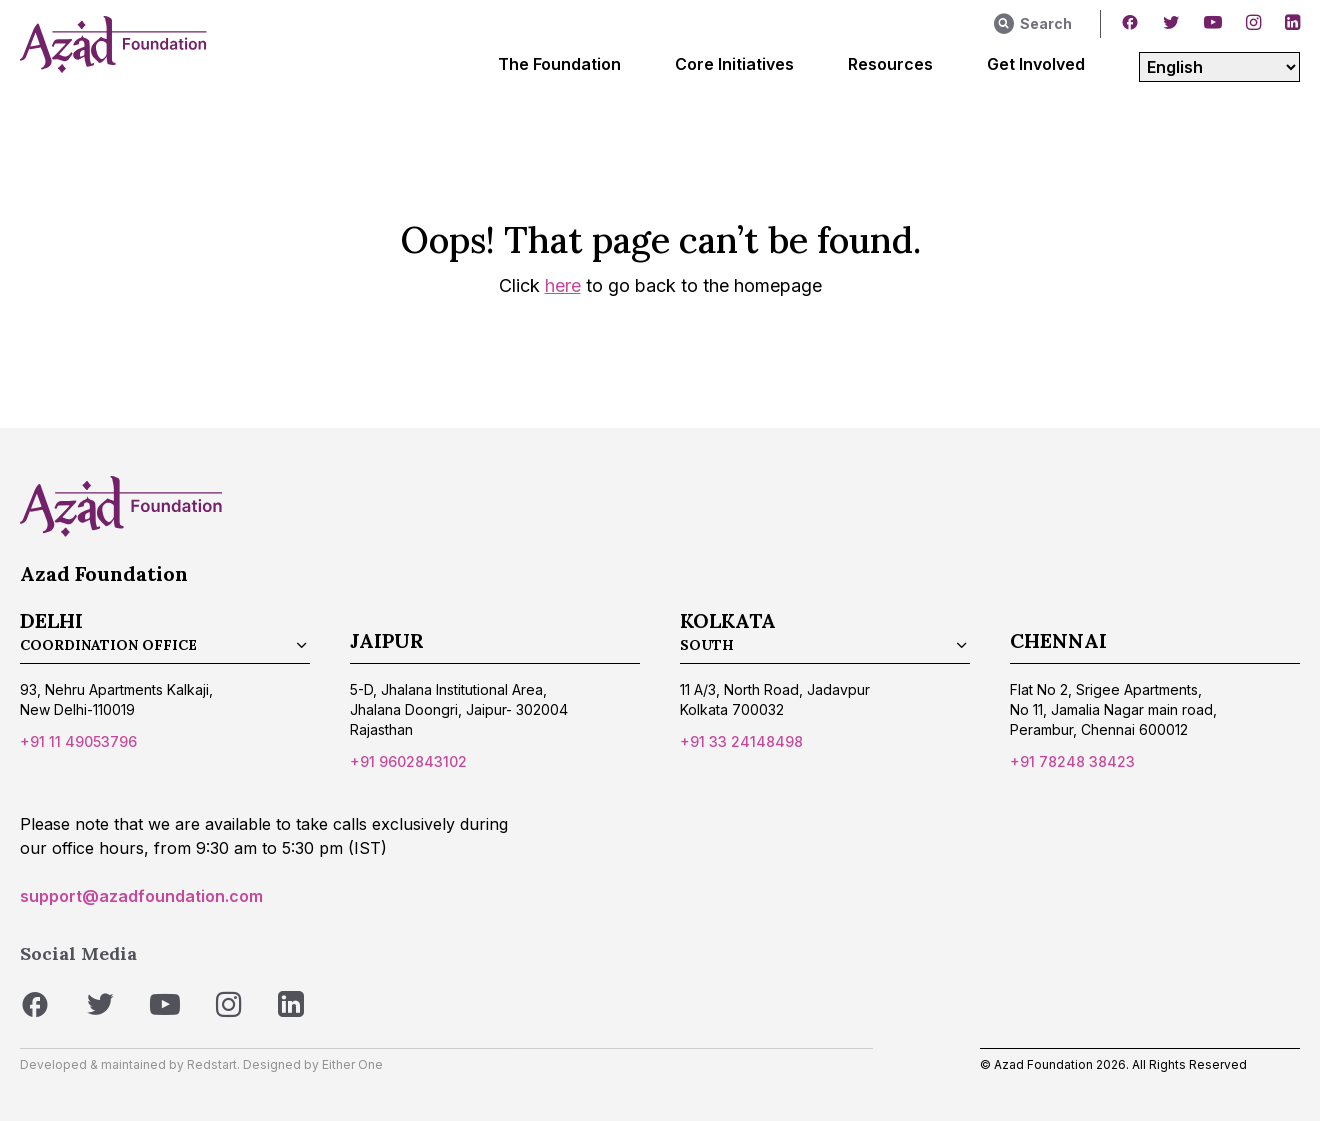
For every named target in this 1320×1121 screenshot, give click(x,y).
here (563, 285)
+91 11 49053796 (78, 741)
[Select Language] (1219, 67)
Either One (352, 1064)
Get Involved (1036, 64)
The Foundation (559, 64)
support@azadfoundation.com (141, 896)
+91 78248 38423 (1072, 761)
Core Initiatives (734, 64)
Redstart (212, 1064)
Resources (890, 64)
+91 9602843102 (408, 761)
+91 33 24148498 (741, 741)
